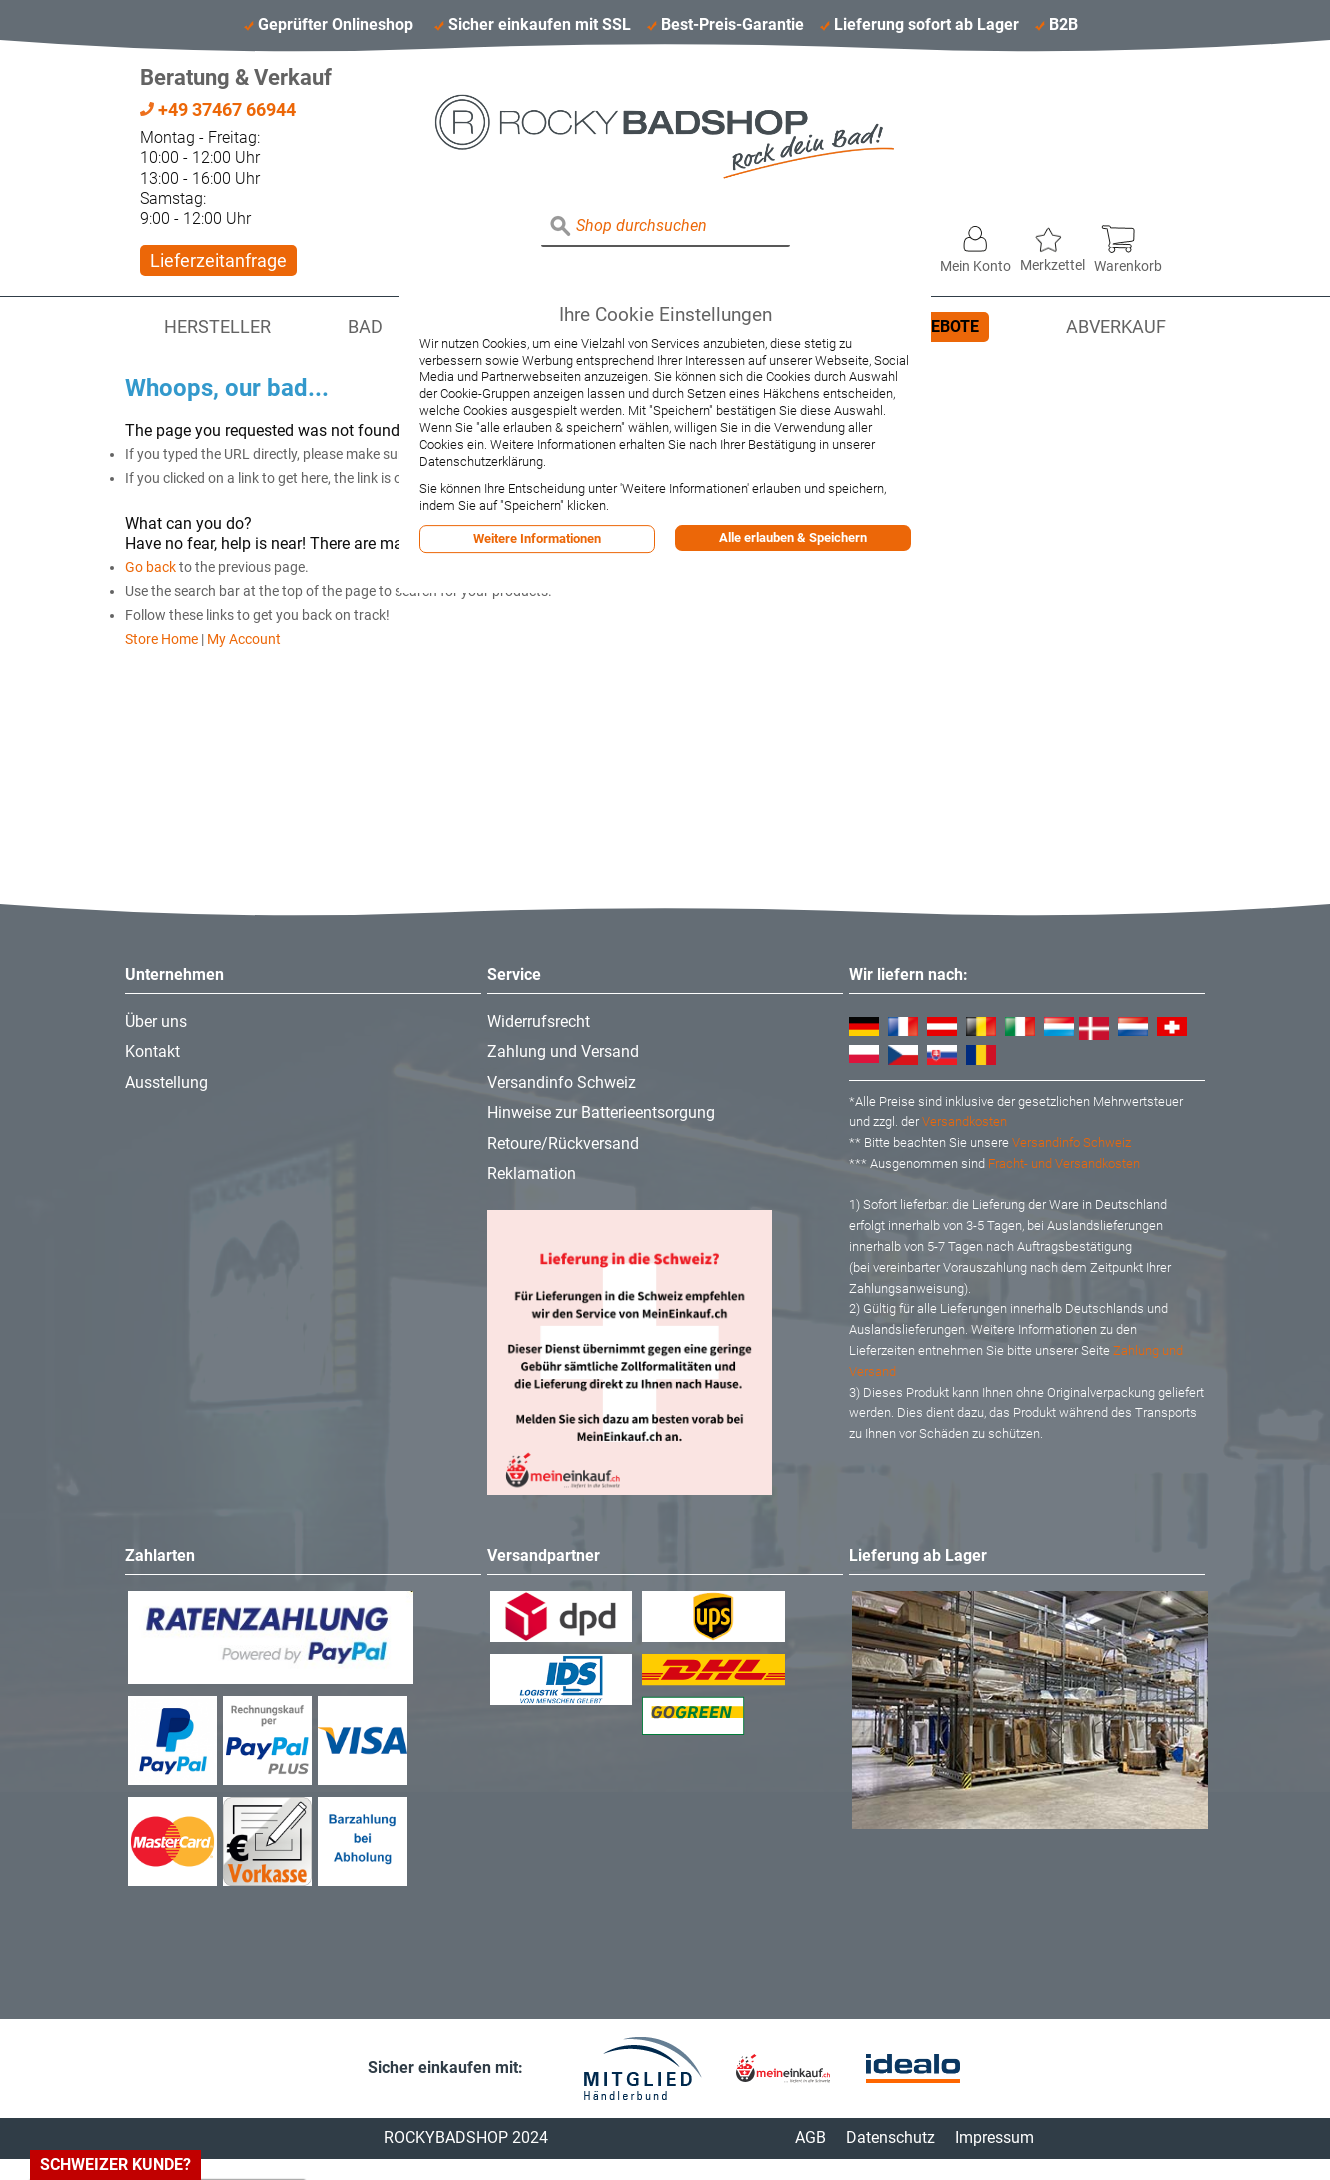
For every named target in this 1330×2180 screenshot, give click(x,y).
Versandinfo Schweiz (561, 1082)
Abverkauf (1116, 327)
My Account (244, 639)
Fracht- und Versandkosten (1064, 1163)
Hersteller (217, 327)
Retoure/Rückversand (563, 1143)
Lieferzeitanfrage (218, 260)
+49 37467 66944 (218, 109)
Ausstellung (166, 1082)
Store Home (161, 639)
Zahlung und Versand (563, 1051)
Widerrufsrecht (538, 1021)
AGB (810, 2137)
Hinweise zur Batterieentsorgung (601, 1112)
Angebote (938, 326)
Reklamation (531, 1173)
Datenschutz (890, 2137)
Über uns (156, 1021)
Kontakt (152, 1051)
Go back (150, 567)
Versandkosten (964, 1121)
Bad (365, 327)
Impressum (994, 2137)
